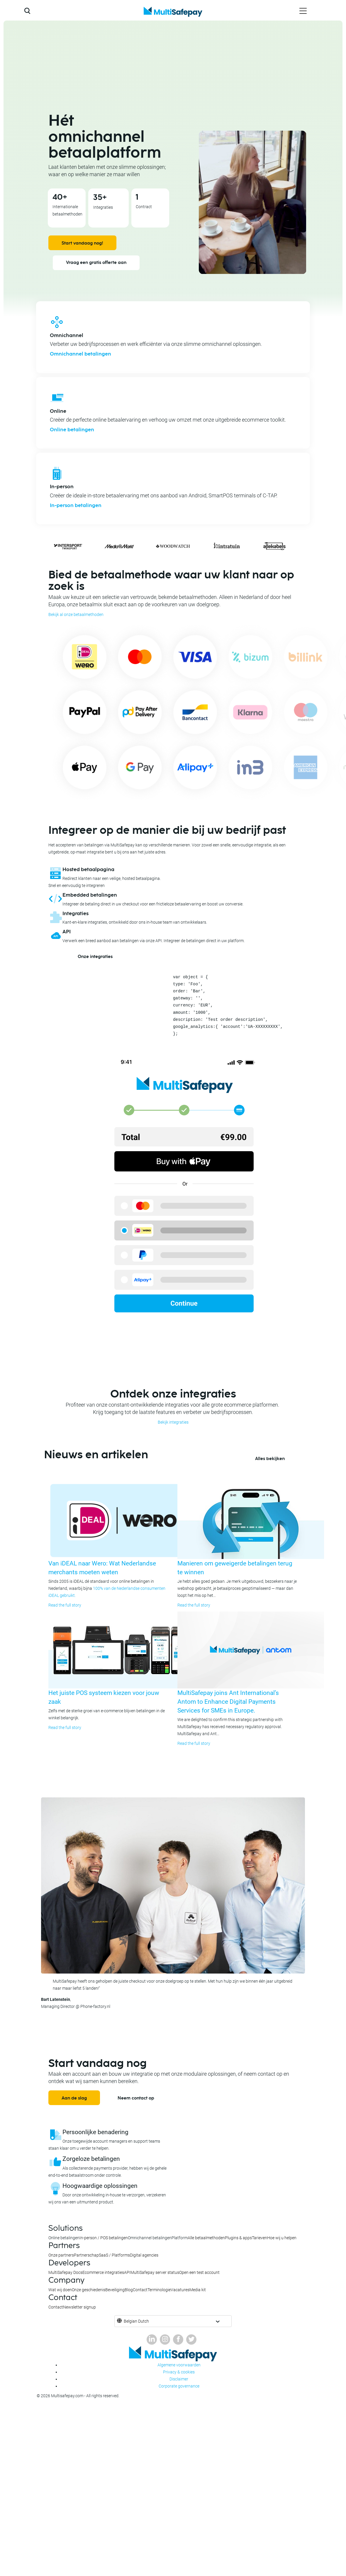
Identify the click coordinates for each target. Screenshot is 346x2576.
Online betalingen (72, 429)
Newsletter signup (79, 2307)
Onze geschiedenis (88, 2289)
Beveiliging (115, 2289)
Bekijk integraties (173, 1422)
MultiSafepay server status (154, 2272)
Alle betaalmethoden (206, 2237)
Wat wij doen (60, 2289)
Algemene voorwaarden (179, 2365)
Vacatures (180, 2289)
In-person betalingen (75, 505)
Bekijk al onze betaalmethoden (76, 614)
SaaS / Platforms (114, 2255)
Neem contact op (136, 2098)
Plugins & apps (238, 2237)
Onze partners (61, 2255)
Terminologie (159, 2289)
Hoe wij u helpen (281, 2237)
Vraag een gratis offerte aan (96, 262)
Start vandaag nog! (82, 243)
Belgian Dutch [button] (136, 2321)
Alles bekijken (270, 1459)
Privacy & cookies (179, 2372)
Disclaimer (178, 2379)
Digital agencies (144, 2255)
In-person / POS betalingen (103, 2237)
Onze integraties (95, 956)
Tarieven (259, 2237)
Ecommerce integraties (103, 2272)
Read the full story (64, 1605)
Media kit (197, 2289)
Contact (140, 2289)
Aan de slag (74, 2098)
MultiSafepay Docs (65, 2272)
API (127, 2272)
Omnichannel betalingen (80, 354)
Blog (129, 2289)
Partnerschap (86, 2255)
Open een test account (199, 2272)
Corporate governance (179, 2386)
